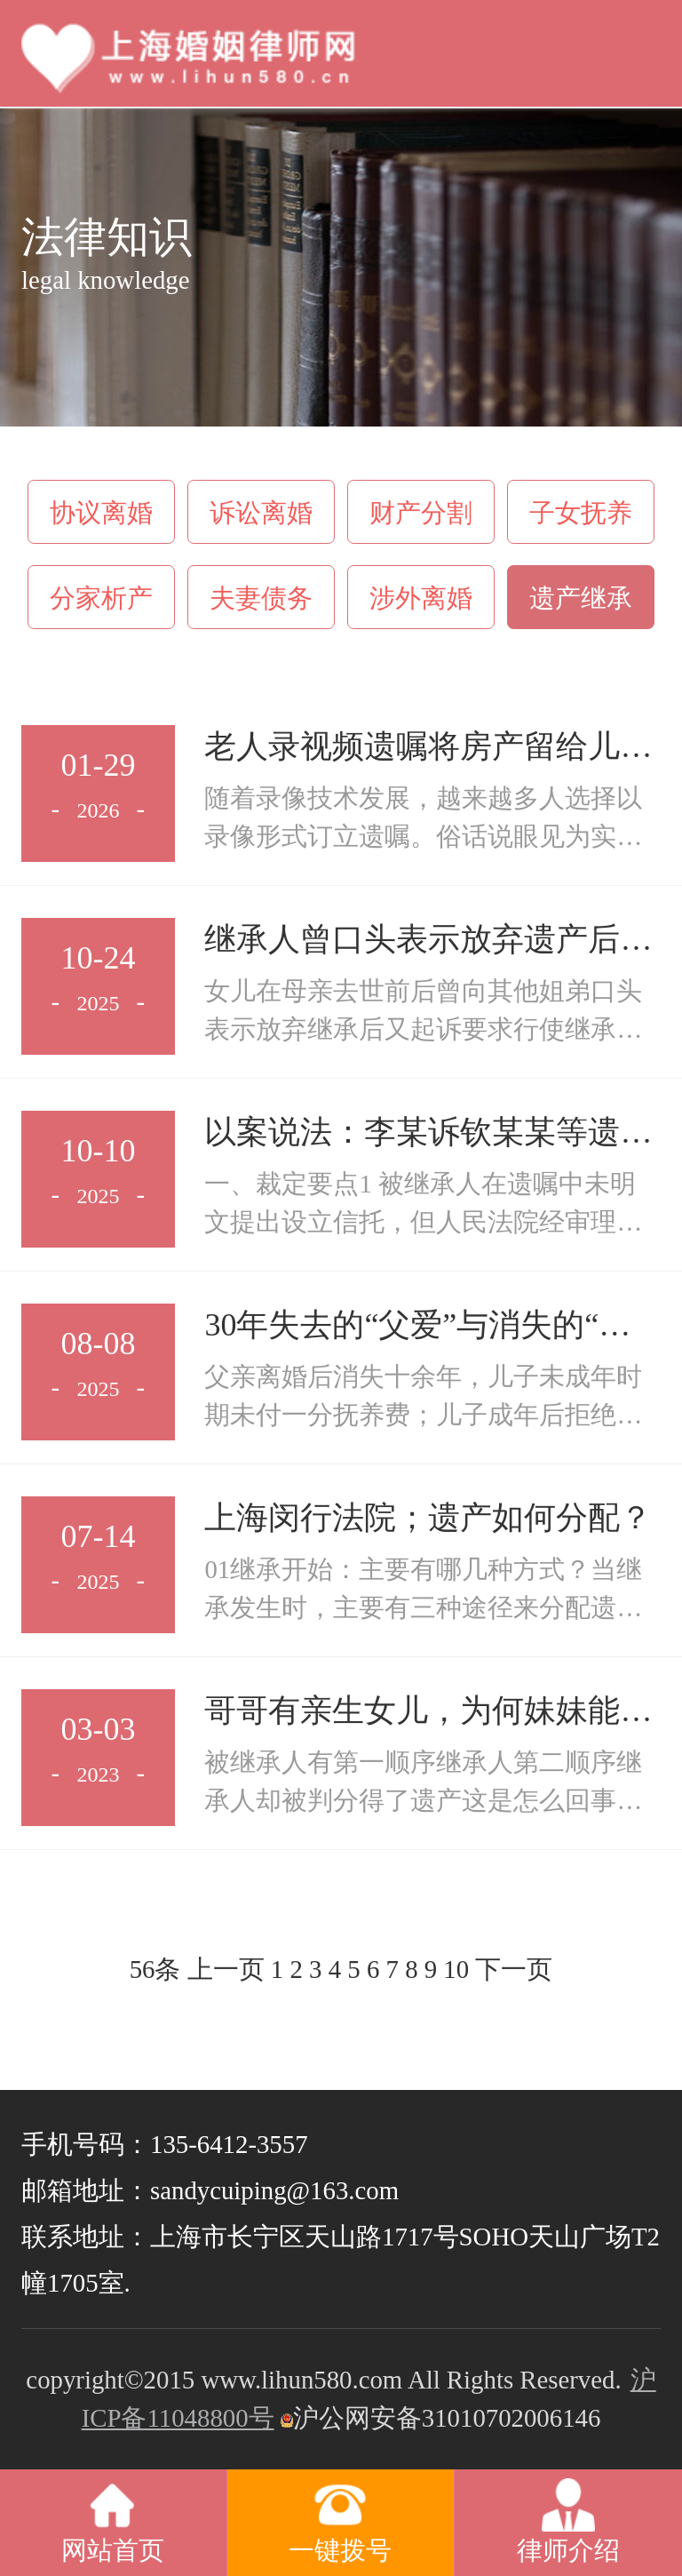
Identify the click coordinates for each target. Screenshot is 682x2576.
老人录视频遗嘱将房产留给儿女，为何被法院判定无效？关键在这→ (428, 749)
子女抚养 (580, 512)
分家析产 (101, 598)
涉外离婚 (420, 598)
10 (456, 1969)
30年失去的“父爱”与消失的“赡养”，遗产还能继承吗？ (417, 1327)
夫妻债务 (261, 598)
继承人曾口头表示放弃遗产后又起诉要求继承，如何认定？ (428, 941)
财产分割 (420, 512)
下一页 (513, 1969)
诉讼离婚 (261, 512)
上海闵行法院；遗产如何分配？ (428, 1517)
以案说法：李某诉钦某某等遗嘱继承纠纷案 (428, 1134)
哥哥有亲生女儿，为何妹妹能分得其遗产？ (428, 1713)
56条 (155, 1969)
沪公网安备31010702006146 (437, 2418)
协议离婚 (101, 512)
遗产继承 (580, 598)
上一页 (226, 1969)
